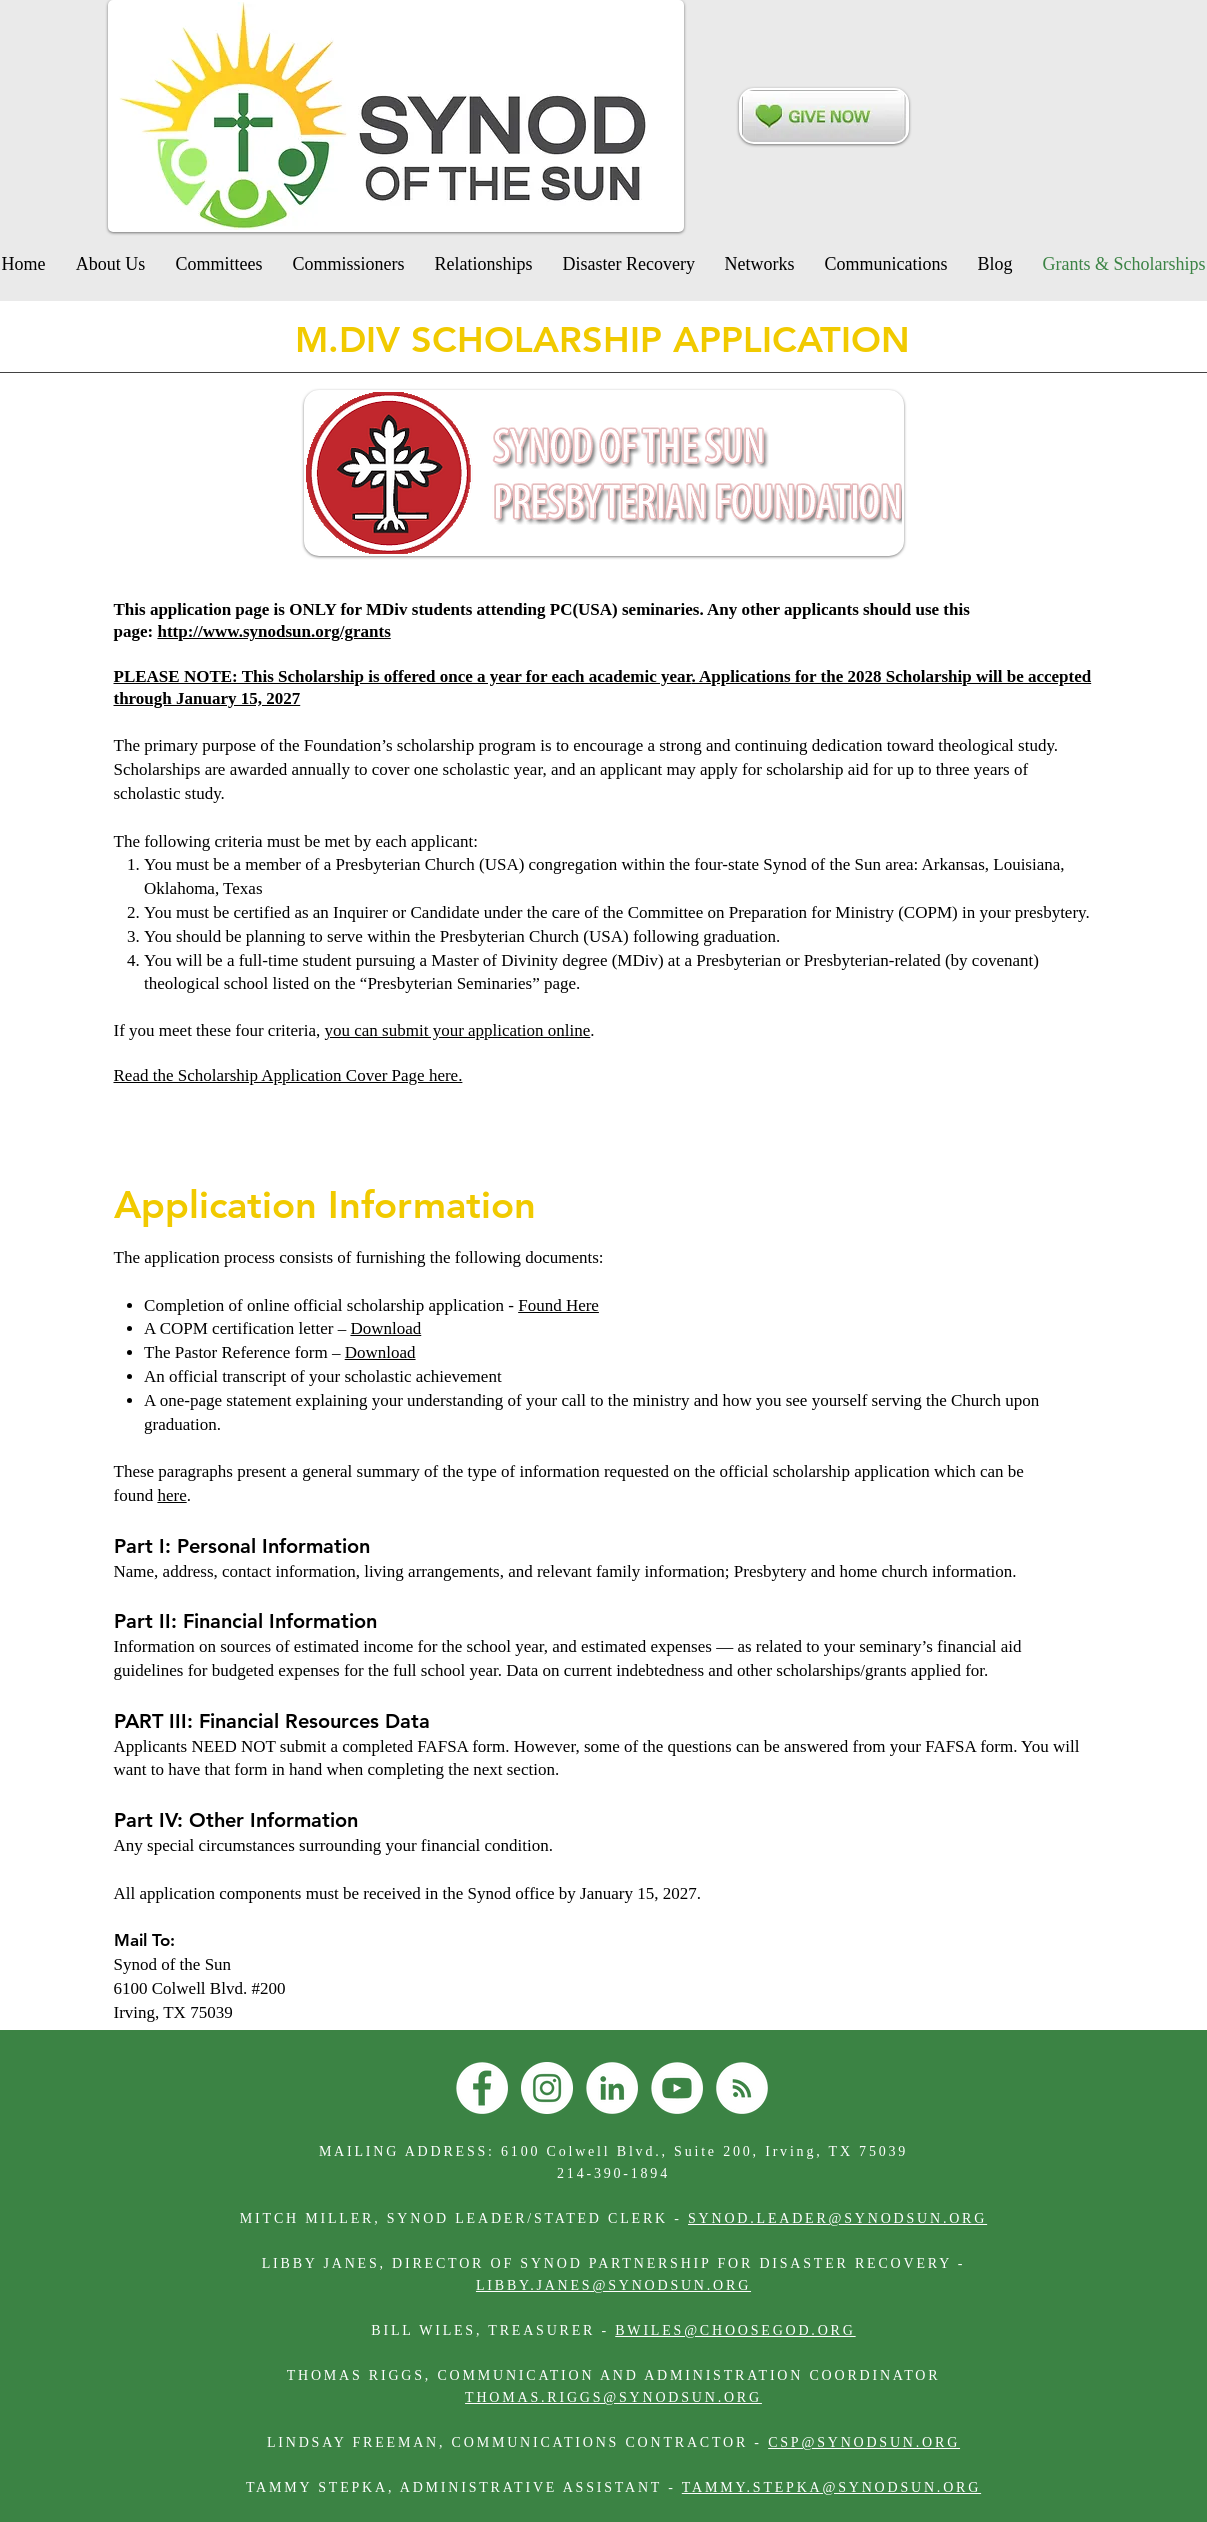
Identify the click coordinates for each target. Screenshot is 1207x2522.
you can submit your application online (458, 1030)
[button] (629, 264)
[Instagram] (547, 2088)
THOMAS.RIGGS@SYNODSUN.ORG (613, 2397)
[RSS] (742, 2088)
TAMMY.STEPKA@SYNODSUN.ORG (831, 2487)
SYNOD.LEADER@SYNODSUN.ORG (837, 2218)
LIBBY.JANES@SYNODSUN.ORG (613, 2285)
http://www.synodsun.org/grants (273, 631)
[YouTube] (677, 2088)
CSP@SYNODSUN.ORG (864, 2442)
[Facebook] (482, 2088)
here (171, 1495)
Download (385, 1328)
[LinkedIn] (612, 2088)
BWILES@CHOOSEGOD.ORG (735, 2330)
